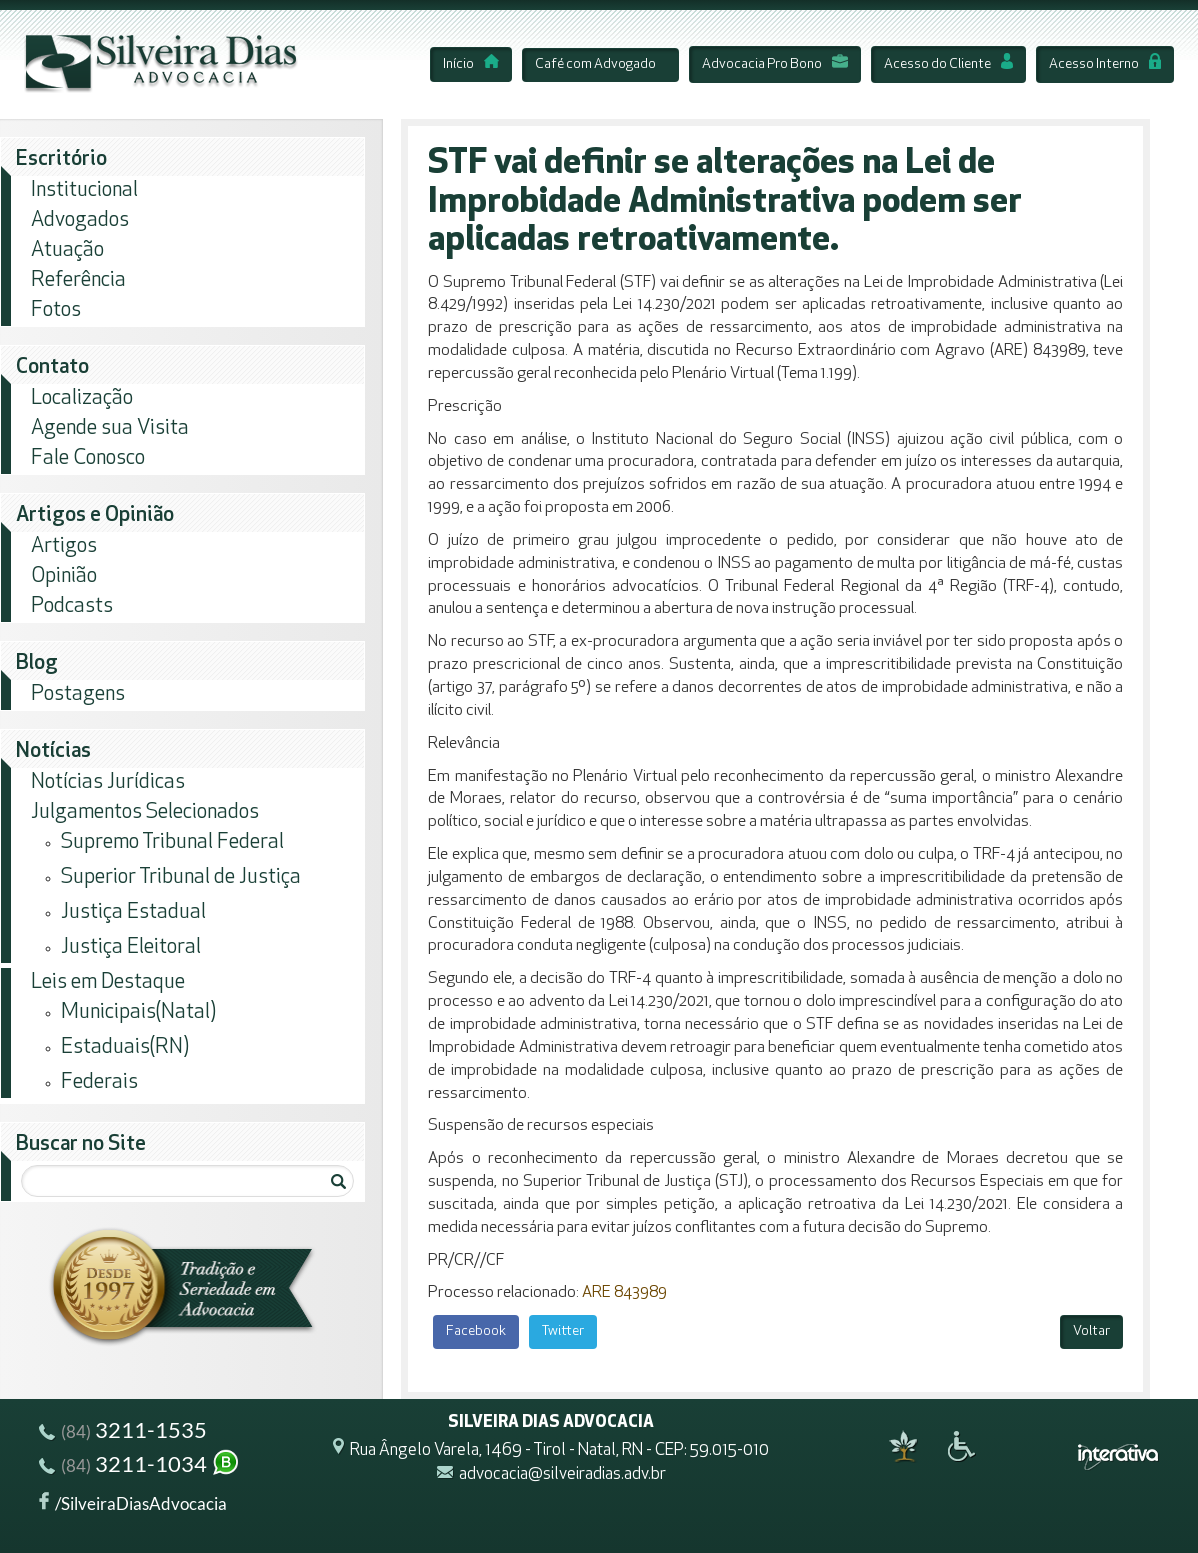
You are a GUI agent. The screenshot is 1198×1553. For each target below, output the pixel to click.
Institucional (84, 190)
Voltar (1091, 1331)
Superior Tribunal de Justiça (181, 877)
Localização (82, 398)
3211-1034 (140, 1466)
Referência (78, 280)
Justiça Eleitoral (131, 947)
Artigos (64, 546)
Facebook (476, 1331)
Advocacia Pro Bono (775, 64)
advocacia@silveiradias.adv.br (562, 1475)
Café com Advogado (595, 64)
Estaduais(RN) (125, 1047)
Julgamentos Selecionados (145, 812)
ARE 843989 (624, 1293)
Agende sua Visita (110, 428)
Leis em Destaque (108, 982)
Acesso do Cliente (948, 64)
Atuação (67, 250)
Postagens (78, 694)
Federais (99, 1082)
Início (471, 64)
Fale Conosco (88, 458)
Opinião (64, 576)
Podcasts (72, 606)
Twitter (563, 1331)
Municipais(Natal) (138, 1012)
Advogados (80, 220)
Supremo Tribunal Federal (172, 842)
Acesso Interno (1105, 64)
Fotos (56, 310)
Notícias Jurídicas (108, 782)
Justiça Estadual (133, 912)
